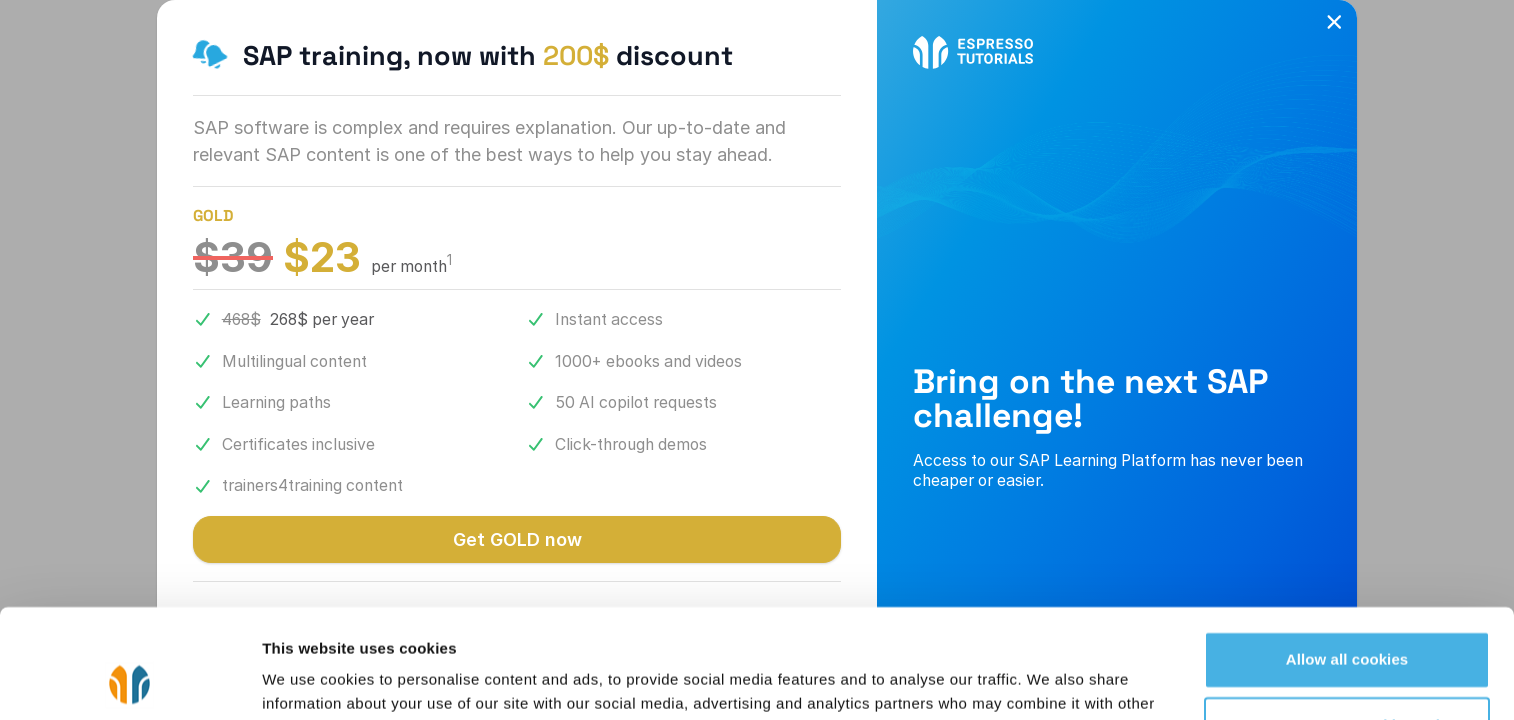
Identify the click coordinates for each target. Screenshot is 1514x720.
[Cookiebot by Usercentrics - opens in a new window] (129, 681)
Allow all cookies (1347, 557)
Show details (308, 680)
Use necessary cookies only (1347, 622)
